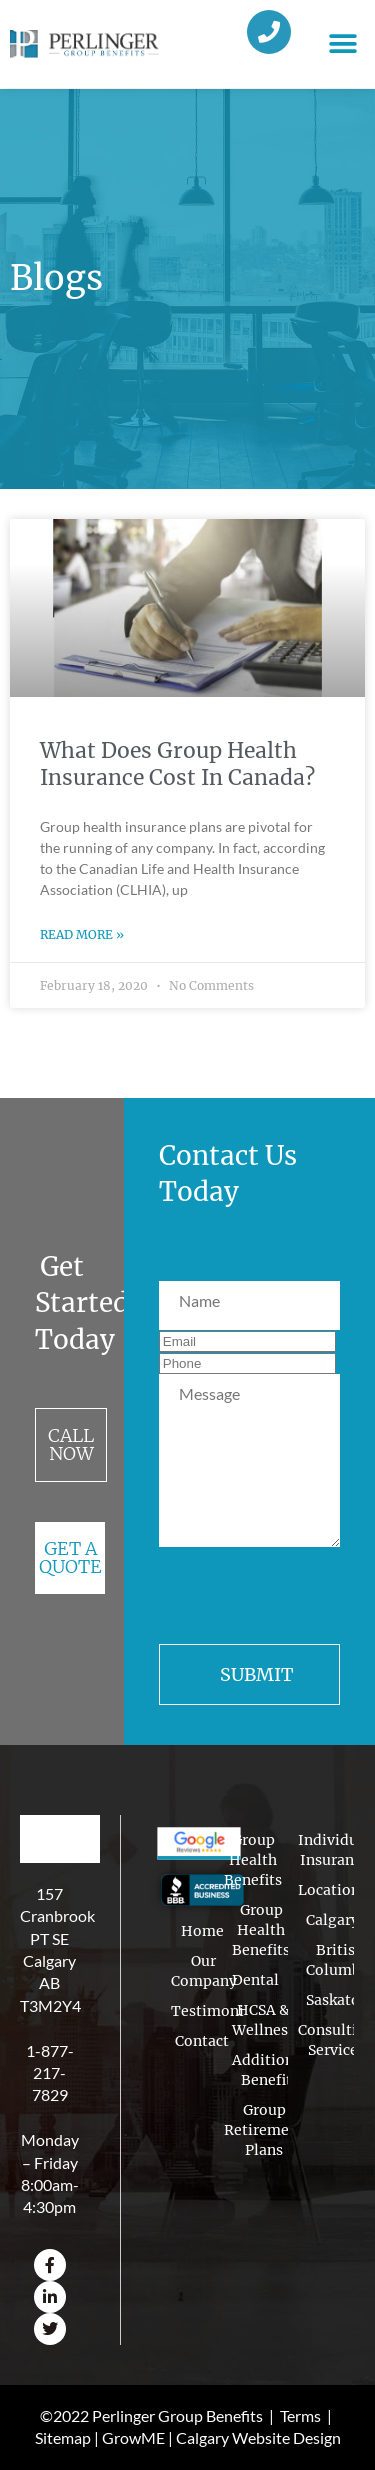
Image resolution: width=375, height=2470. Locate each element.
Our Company (204, 1971)
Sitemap (63, 2437)
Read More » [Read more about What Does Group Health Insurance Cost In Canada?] (82, 934)
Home (202, 1931)
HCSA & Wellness (263, 2020)
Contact (202, 2041)
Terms (300, 2415)
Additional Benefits (269, 2070)
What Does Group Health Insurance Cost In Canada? (177, 764)
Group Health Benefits (253, 1863)
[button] (342, 44)
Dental (255, 1980)
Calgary (332, 1920)
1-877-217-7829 (50, 2073)
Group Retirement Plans (264, 2130)
